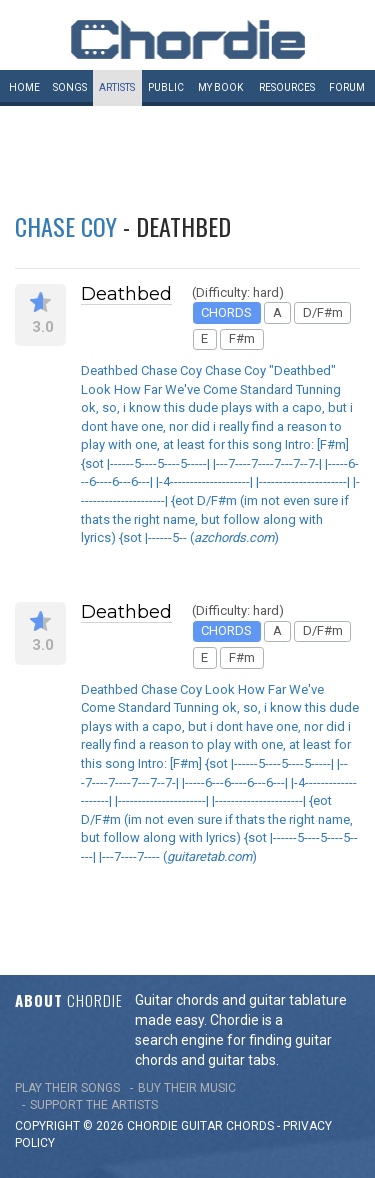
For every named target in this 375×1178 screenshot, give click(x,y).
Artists (117, 87)
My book (220, 87)
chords (250, 1126)
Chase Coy (66, 226)
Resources (287, 87)
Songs (70, 87)
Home (24, 87)
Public (166, 87)
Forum (347, 87)
